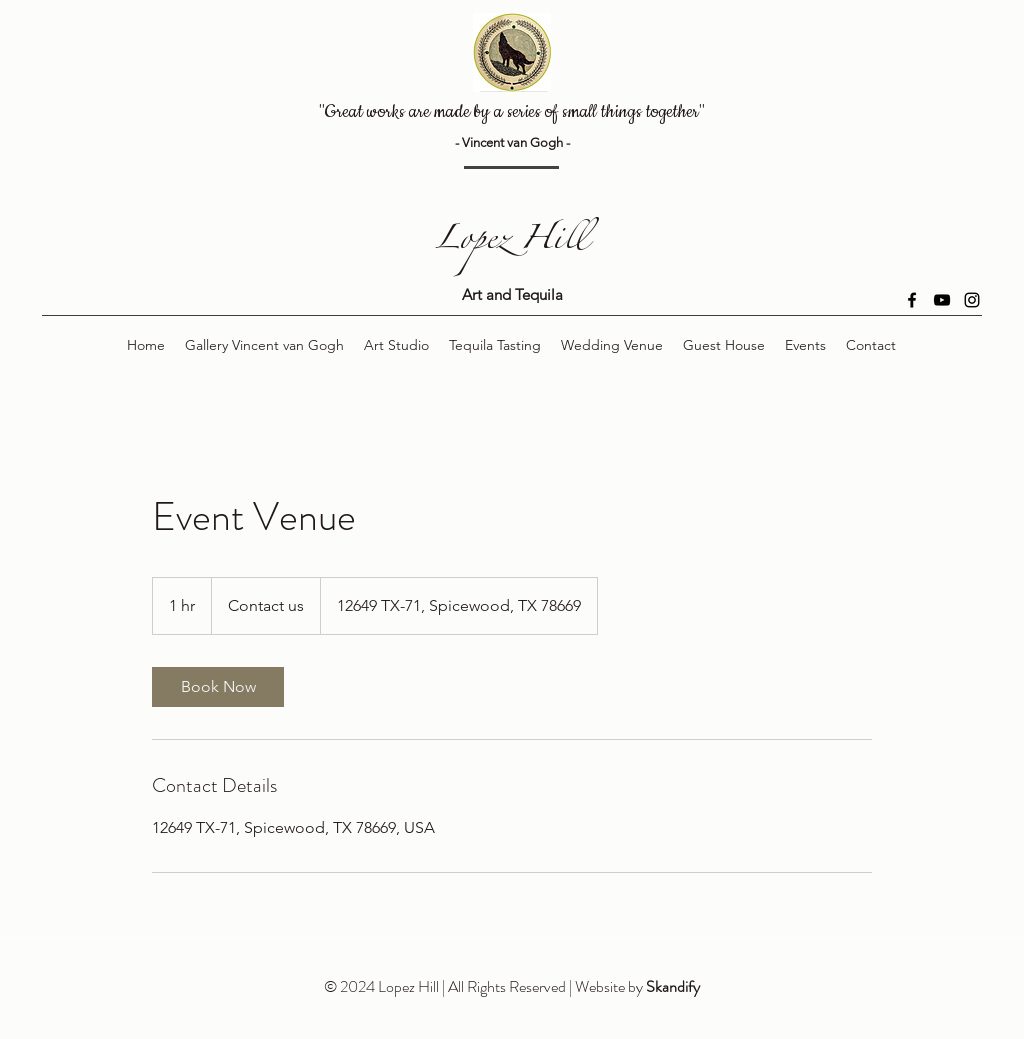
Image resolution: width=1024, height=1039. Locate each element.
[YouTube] (942, 300)
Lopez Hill (512, 243)
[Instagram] (972, 300)
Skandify (673, 986)
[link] (218, 687)
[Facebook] (912, 300)
